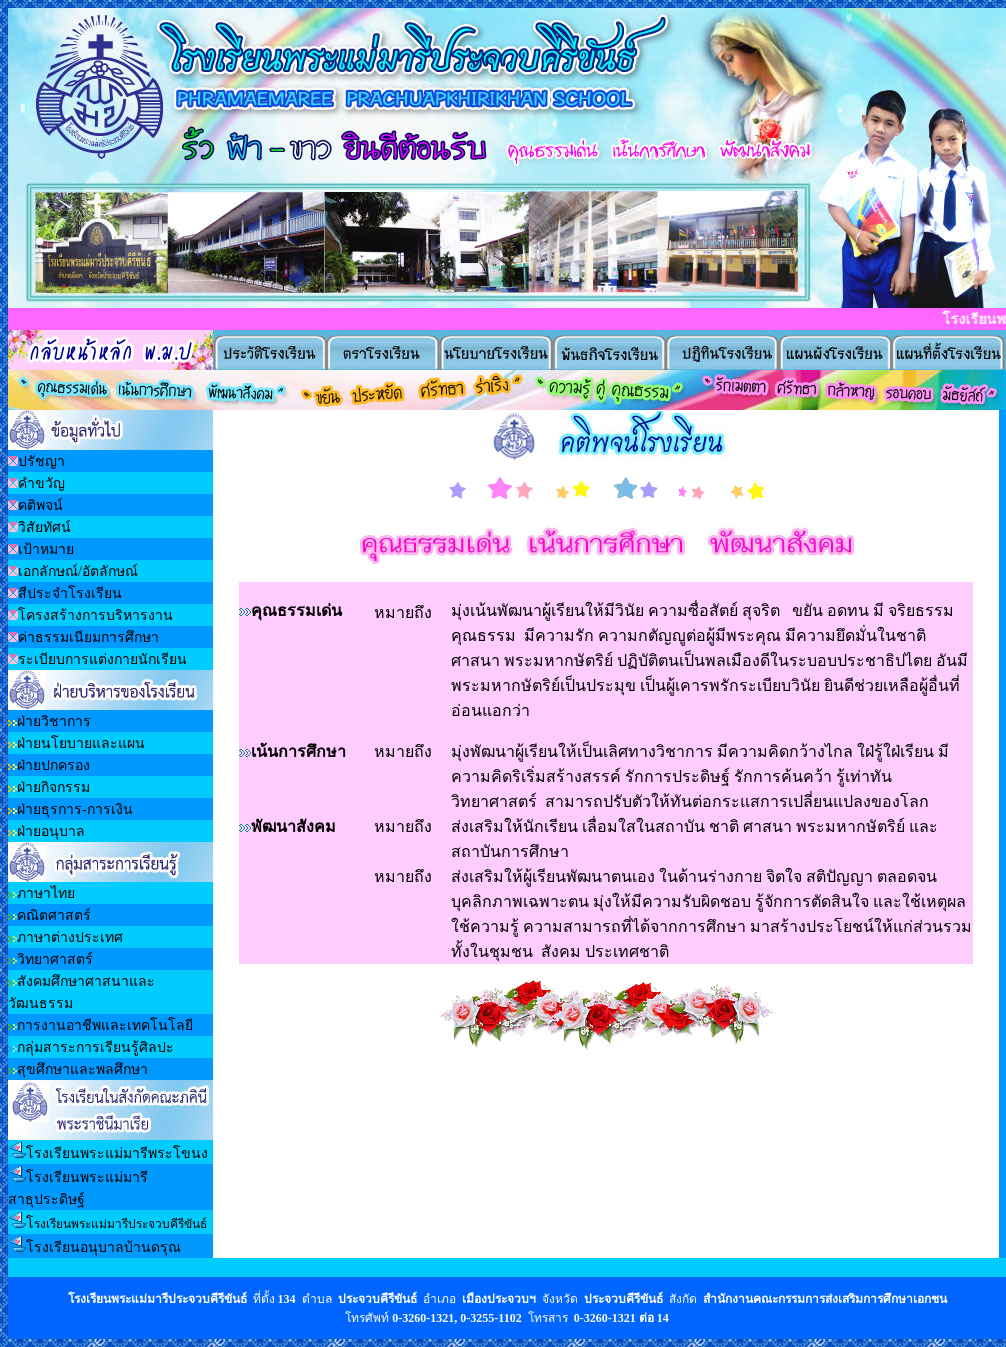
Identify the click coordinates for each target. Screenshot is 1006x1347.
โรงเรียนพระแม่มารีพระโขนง (117, 1153)
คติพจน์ (40, 505)
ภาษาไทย (46, 893)
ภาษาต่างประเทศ (70, 937)
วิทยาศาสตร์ (55, 959)
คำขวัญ (41, 483)
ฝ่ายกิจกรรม (53, 787)
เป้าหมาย (46, 549)
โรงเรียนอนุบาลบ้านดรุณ (103, 1247)
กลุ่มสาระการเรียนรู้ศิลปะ (95, 1047)
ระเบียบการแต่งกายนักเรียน (102, 659)
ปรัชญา (41, 461)
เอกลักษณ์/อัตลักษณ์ (78, 571)
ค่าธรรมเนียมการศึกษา (88, 637)
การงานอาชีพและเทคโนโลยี (105, 1025)
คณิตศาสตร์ (54, 915)
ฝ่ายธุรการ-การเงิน (75, 809)
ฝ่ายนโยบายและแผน (81, 743)
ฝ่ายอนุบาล (51, 831)
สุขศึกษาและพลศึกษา (82, 1069)
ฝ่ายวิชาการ (54, 721)
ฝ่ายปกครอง (53, 765)
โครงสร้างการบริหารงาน (95, 615)
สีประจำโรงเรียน (70, 593)
